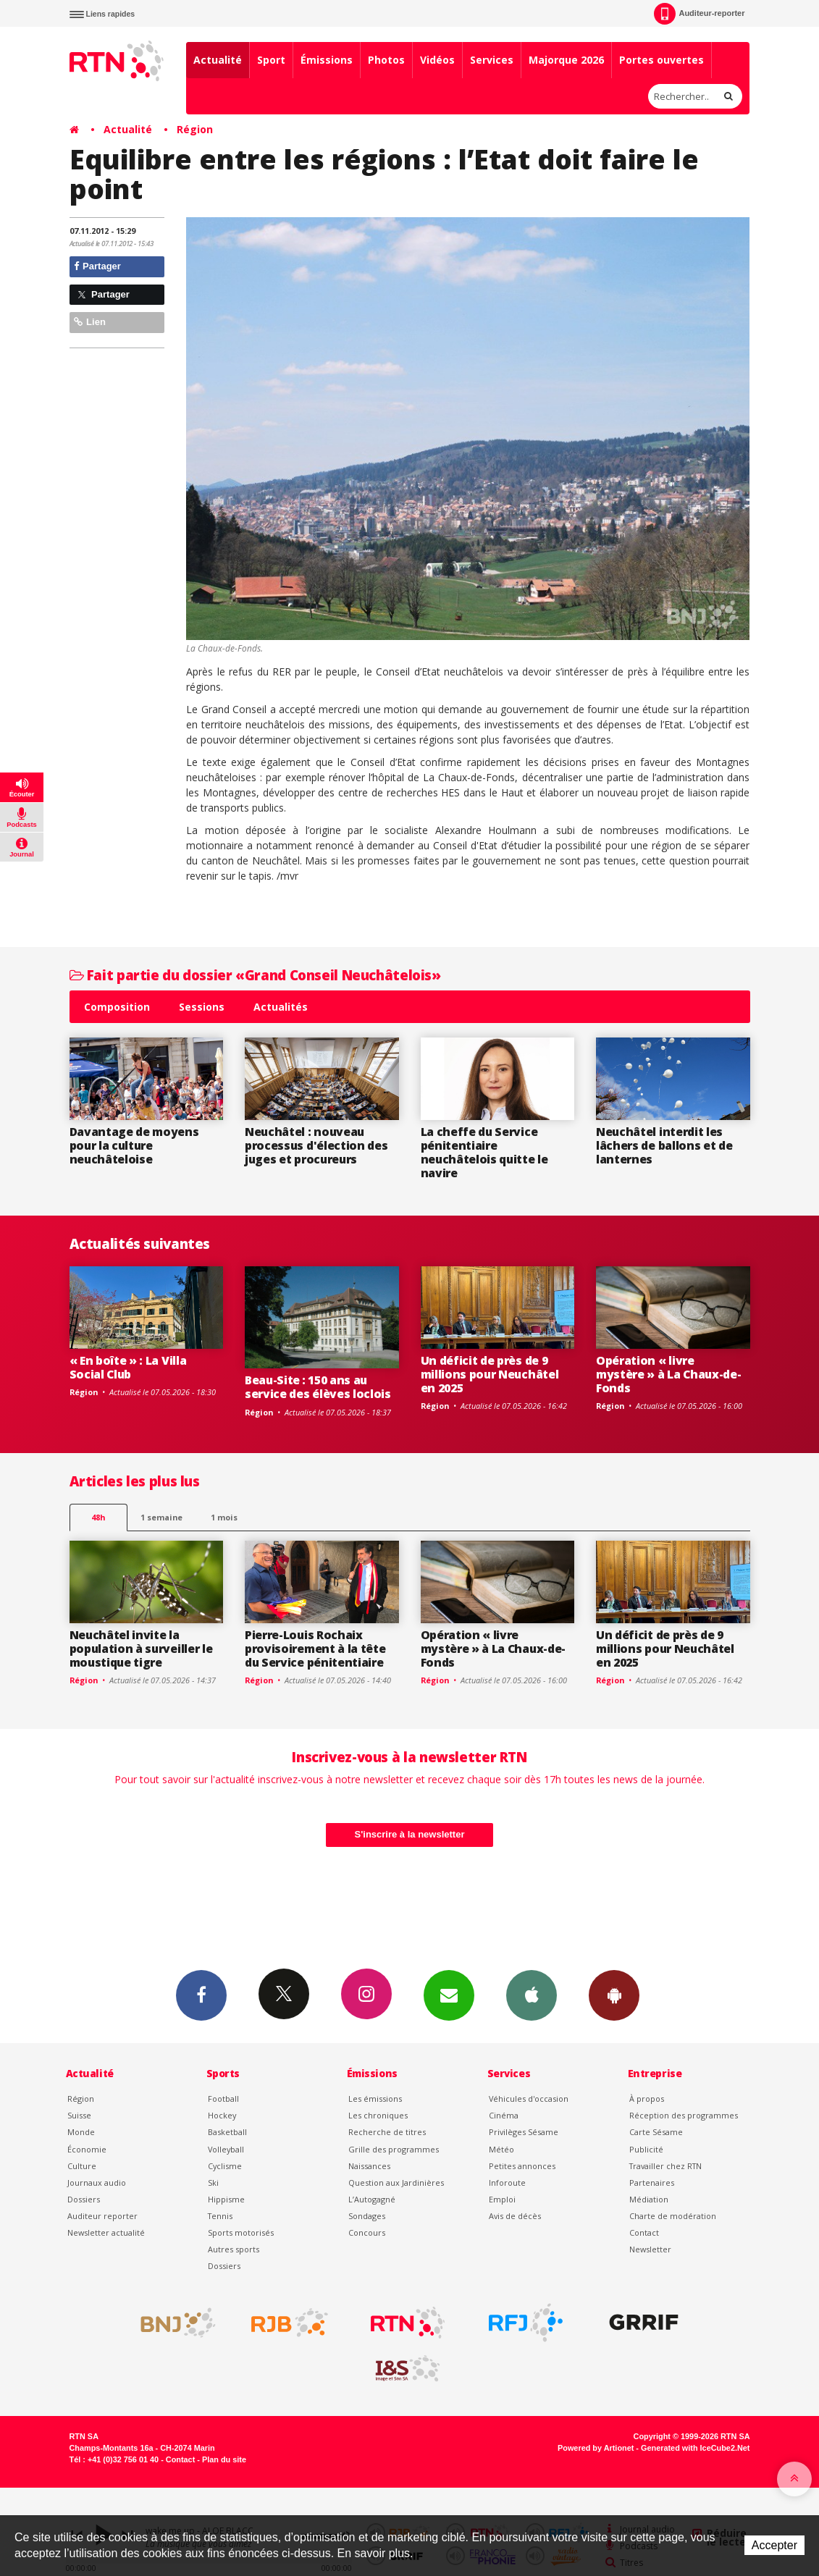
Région (195, 129)
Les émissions (375, 2098)
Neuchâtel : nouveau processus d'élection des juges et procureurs (316, 1145)
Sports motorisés (241, 2232)
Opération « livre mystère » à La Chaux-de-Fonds (668, 1374)
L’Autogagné (371, 2199)
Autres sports (233, 2249)
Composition (117, 1007)
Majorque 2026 (566, 60)
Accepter (774, 2545)
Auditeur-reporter (699, 14)
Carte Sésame (656, 2132)
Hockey (222, 2115)
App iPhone (531, 1994)
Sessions (201, 1007)
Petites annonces (522, 2166)
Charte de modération (672, 2216)
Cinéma (503, 2115)
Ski (213, 2182)
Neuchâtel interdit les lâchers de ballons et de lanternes (664, 1145)
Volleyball (226, 2149)
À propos (646, 2098)
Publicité (646, 2149)
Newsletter (650, 2249)
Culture (81, 2166)
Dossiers (83, 2199)
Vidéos (437, 60)
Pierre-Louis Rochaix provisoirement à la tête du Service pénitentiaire (315, 1648)
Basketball (227, 2132)
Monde (81, 2132)
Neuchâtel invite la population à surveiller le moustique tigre (141, 1648)
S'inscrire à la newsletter (410, 1834)
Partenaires (651, 2182)
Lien (90, 321)
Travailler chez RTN (665, 2166)
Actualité (217, 60)
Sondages (366, 2216)
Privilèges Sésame (523, 2132)
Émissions (327, 60)
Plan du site (224, 2459)
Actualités (280, 1007)
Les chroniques (378, 2115)
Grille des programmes (393, 2149)
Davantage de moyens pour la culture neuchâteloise (134, 1145)
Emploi (502, 2199)
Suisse (79, 2115)
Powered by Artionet (596, 2448)
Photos (386, 60)
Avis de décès (515, 2216)
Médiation (648, 2199)
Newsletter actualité (106, 2232)
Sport (271, 60)
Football (223, 2098)
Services (491, 60)
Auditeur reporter (102, 2216)
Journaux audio (96, 2182)
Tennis (220, 2216)
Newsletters (449, 1994)
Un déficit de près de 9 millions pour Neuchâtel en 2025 (490, 1374)
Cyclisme (225, 2166)
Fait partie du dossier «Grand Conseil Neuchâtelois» (255, 975)
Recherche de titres (387, 2132)
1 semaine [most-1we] (161, 1517)
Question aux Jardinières (396, 2182)
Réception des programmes (683, 2115)
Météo (501, 2149)
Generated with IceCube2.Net (695, 2448)
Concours (366, 2232)
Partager (97, 266)
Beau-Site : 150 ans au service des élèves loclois (318, 1387)
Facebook (201, 1994)
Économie (86, 2149)
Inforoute (507, 2182)
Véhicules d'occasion (528, 2098)
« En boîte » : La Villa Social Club (128, 1367)
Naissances (369, 2166)
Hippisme (226, 2199)
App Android (614, 1994)
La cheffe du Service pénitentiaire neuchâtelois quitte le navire (484, 1152)
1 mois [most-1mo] (224, 1517)
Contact (644, 2232)
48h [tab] (98, 1517)
